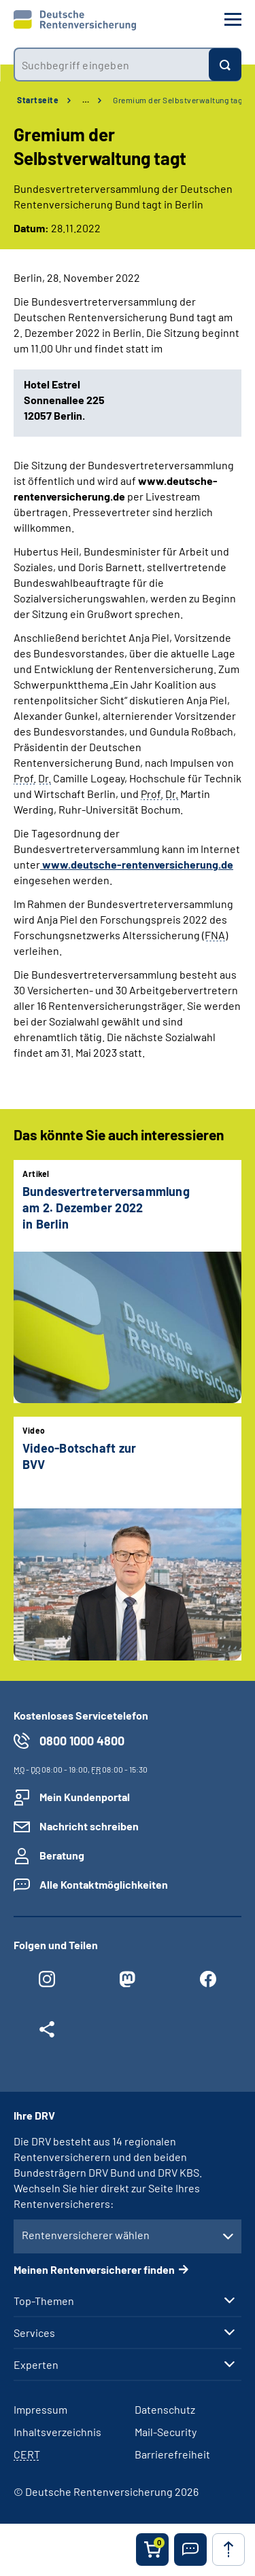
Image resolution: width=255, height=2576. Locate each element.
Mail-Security (166, 2431)
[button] (190, 2549)
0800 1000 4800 (81, 1740)
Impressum (40, 2409)
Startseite (37, 100)
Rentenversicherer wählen (86, 2234)
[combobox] (111, 64)
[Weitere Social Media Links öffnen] (47, 2032)
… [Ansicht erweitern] (85, 100)
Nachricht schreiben (89, 1825)
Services (34, 2332)
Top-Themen (44, 2301)
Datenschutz (165, 2409)
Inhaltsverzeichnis (57, 2431)
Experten (36, 2364)
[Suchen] (225, 64)
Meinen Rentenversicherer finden (94, 2269)
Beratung (61, 1855)
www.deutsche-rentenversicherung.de (136, 864)
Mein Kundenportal (84, 1796)
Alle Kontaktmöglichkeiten (103, 1884)
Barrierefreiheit (172, 2454)
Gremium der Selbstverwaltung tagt (179, 100)
